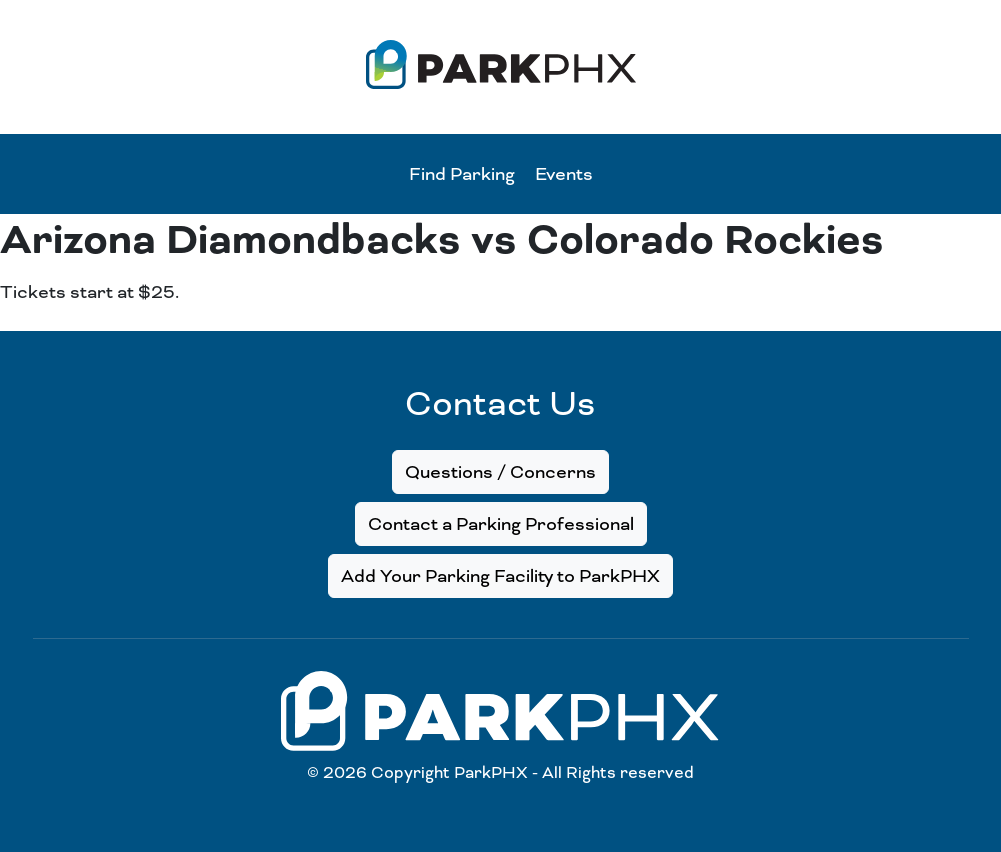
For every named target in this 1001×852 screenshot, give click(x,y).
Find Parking (462, 174)
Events (564, 174)
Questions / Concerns (500, 472)
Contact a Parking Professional (501, 524)
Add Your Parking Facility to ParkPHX (500, 576)
